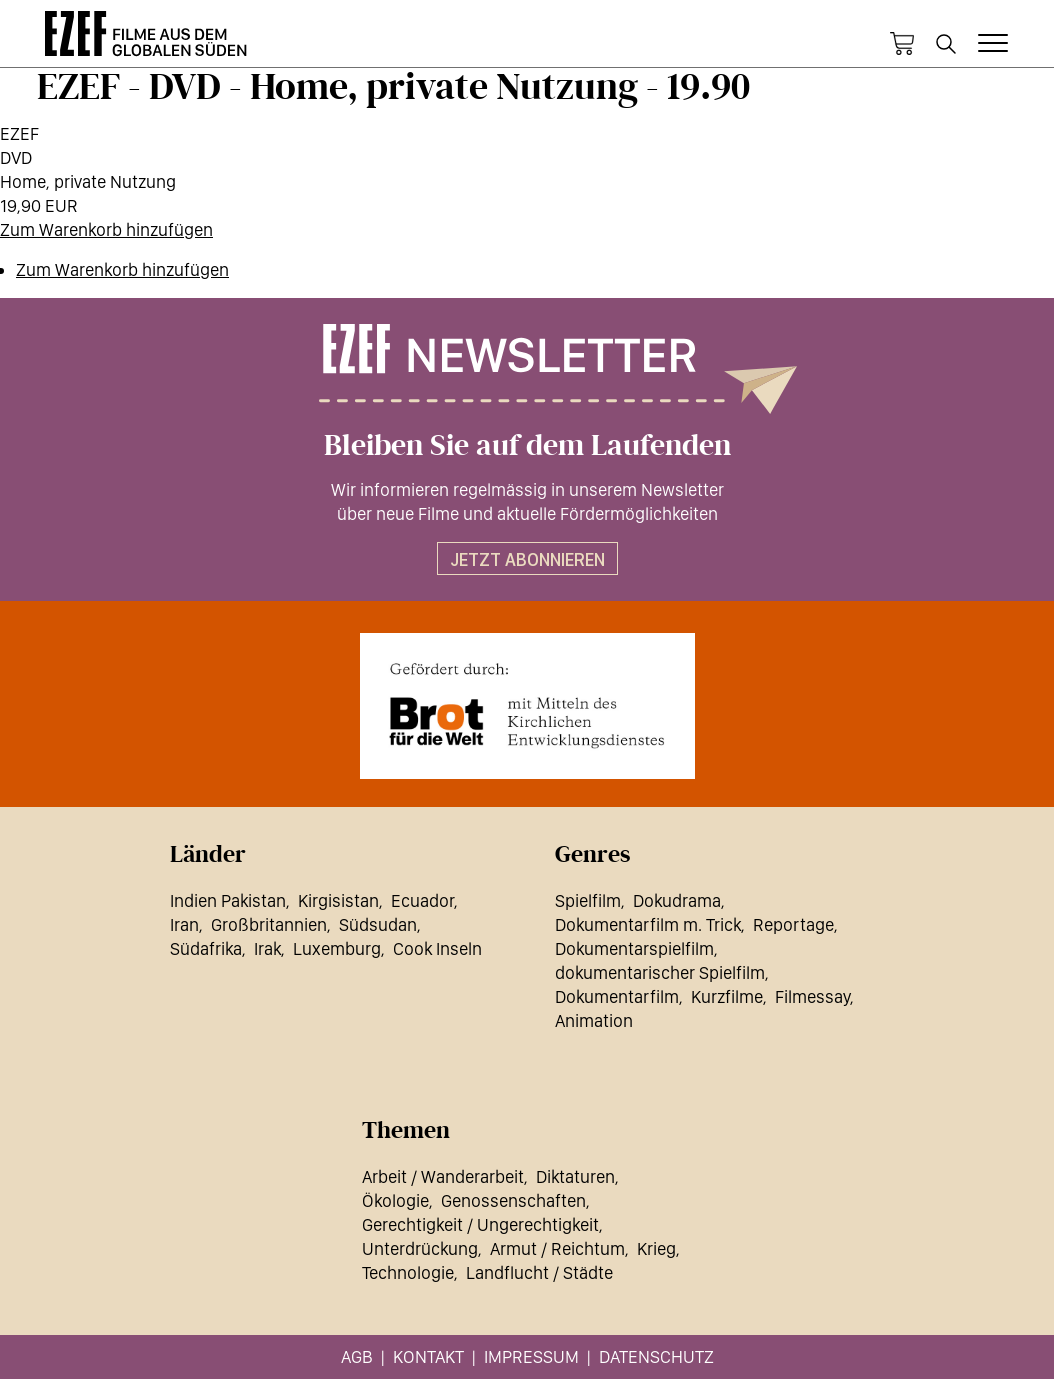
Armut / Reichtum (557, 1248)
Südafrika (206, 948)
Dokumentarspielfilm (634, 948)
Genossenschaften (513, 1200)
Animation (594, 1020)
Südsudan (378, 924)
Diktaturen (575, 1176)
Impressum (531, 1356)
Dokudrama (677, 900)
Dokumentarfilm (617, 996)
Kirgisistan (338, 900)
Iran (184, 924)
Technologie (408, 1272)
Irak (267, 948)
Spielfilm (588, 900)
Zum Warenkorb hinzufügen (106, 229)
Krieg (656, 1248)
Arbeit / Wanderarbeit (443, 1176)
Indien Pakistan (228, 900)
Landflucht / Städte (539, 1272)
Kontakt (428, 1356)
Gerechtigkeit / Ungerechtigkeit (480, 1224)
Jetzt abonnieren (527, 559)
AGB (357, 1356)
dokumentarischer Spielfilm (660, 972)
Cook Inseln (437, 948)
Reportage (793, 924)
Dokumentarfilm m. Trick (648, 924)
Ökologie (395, 1200)
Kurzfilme (727, 996)
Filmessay (812, 996)
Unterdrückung (420, 1248)
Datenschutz (656, 1356)
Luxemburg (337, 948)
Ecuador (422, 900)
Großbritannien (269, 924)
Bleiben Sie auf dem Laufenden (527, 446)
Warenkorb (902, 44)
